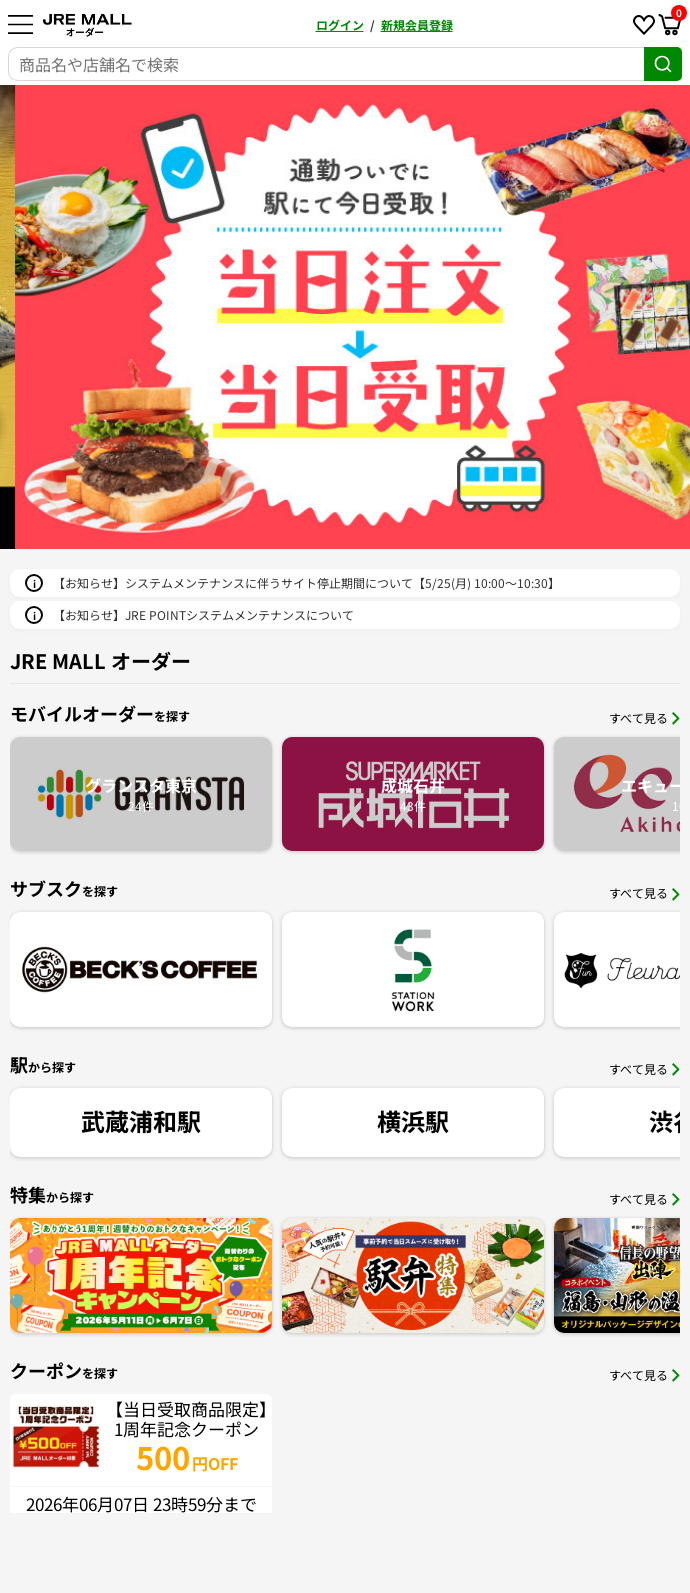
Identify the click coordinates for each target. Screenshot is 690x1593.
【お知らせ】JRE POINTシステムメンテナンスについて (203, 614)
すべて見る (644, 717)
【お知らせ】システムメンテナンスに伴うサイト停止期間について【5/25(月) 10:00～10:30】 (306, 582)
